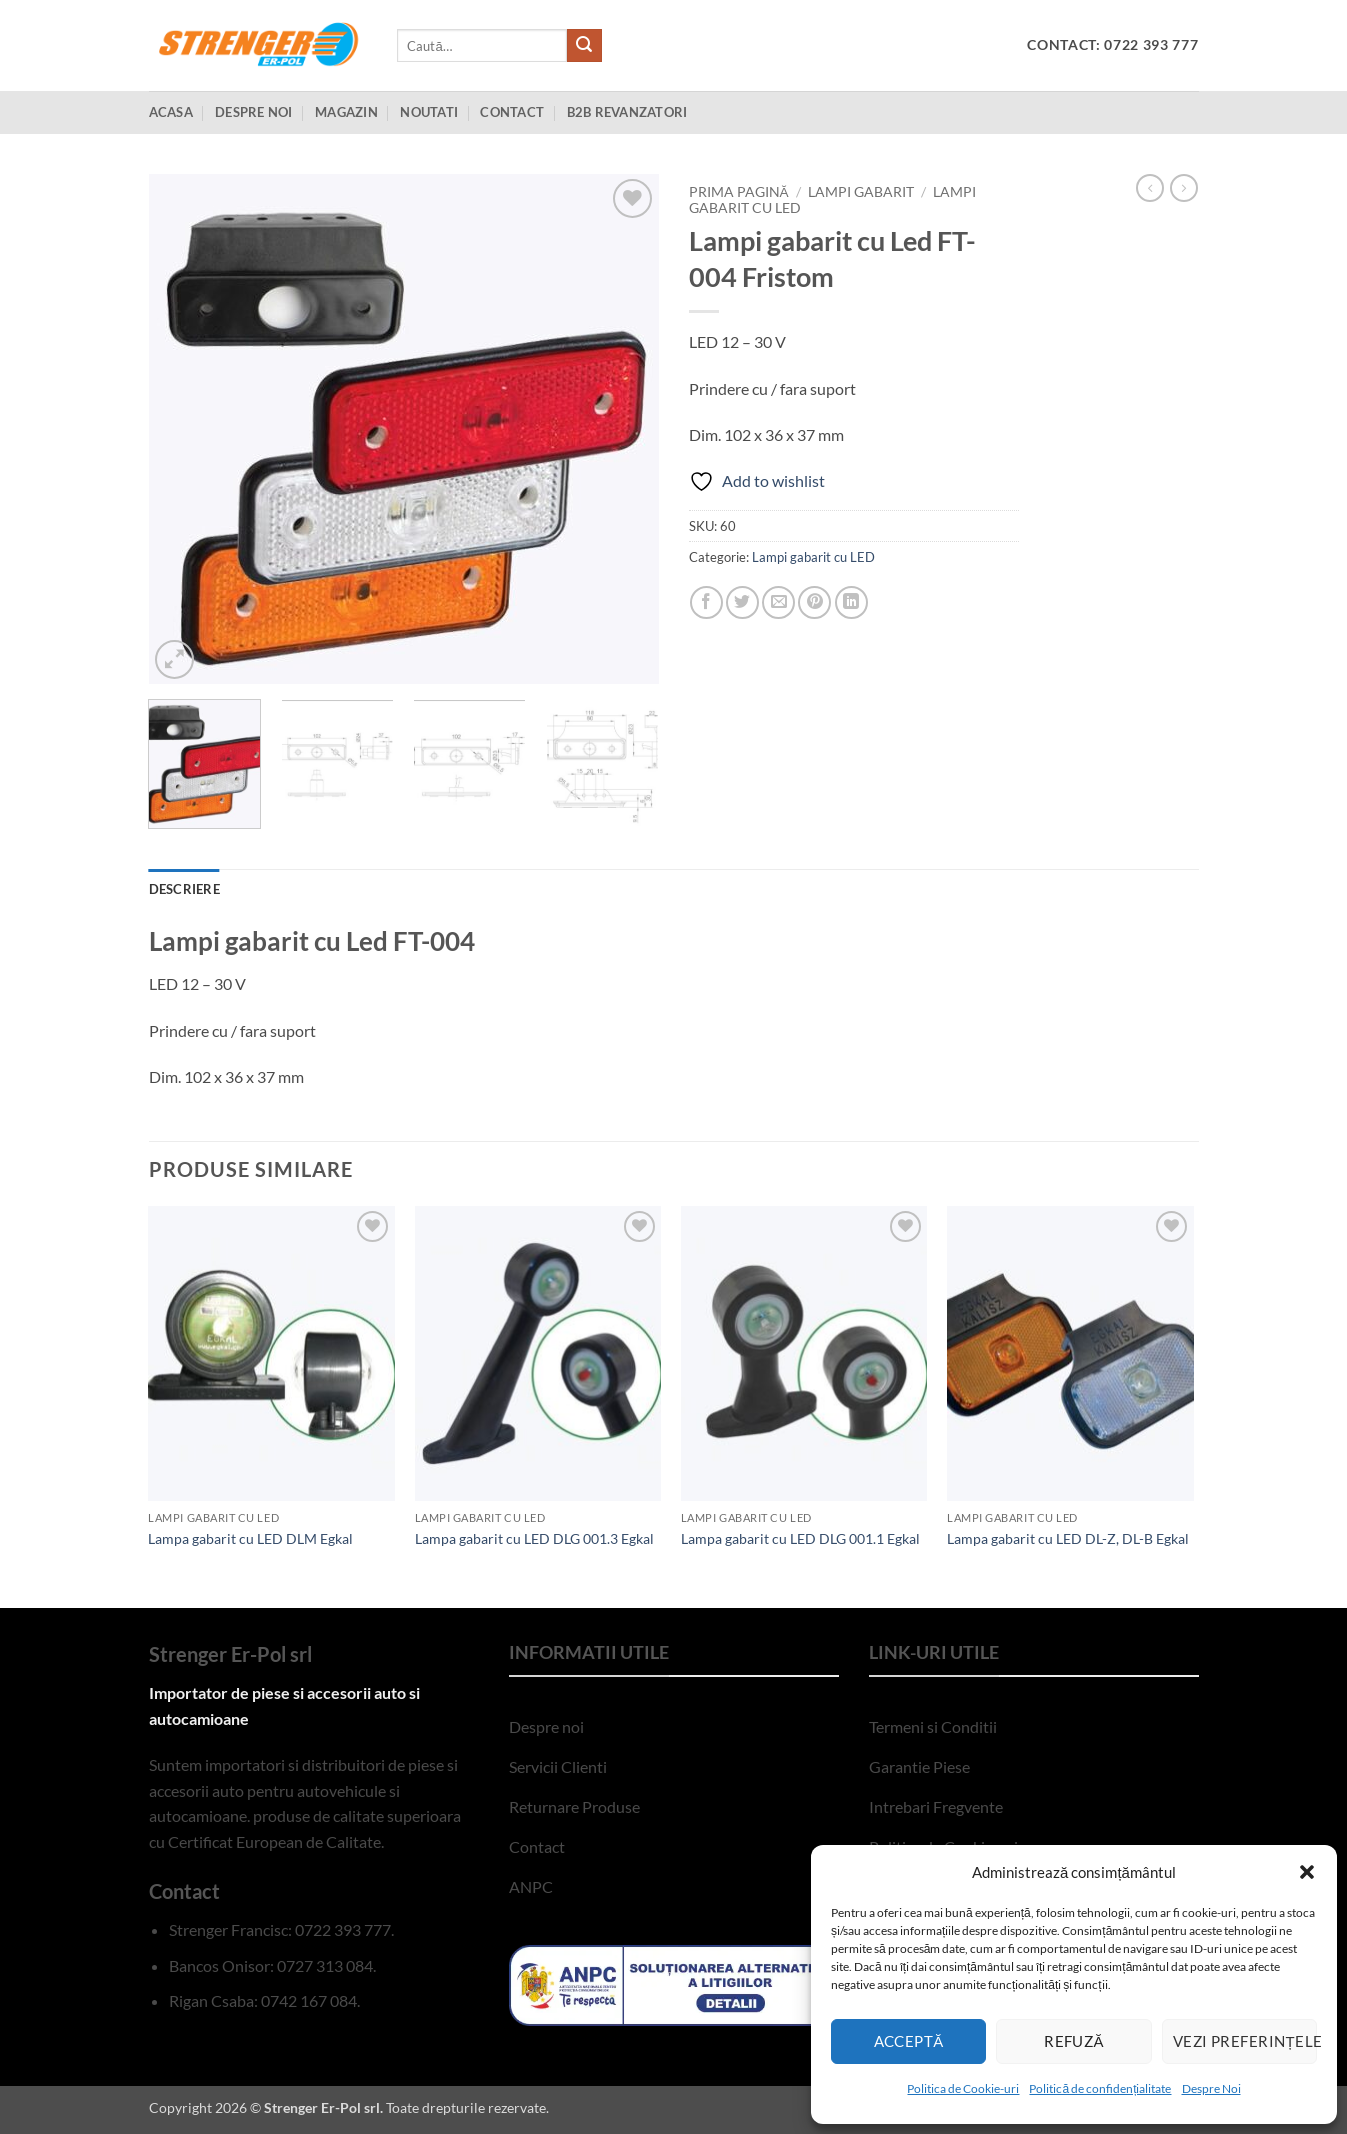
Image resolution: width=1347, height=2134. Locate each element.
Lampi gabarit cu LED (813, 557)
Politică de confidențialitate (1100, 2088)
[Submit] (584, 46)
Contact (512, 112)
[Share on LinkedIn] (851, 602)
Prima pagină (739, 192)
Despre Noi (1211, 2088)
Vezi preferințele (1245, 2041)
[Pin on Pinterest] (814, 602)
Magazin (346, 112)
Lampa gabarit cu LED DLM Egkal (250, 1538)
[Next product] (1150, 188)
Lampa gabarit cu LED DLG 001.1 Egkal (800, 1538)
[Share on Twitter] (742, 602)
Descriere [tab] (184, 889)
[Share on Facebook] (706, 602)
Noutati (429, 112)
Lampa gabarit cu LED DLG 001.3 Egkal (534, 1538)
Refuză (1074, 2041)
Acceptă (909, 2041)
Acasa (171, 112)
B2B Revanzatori (627, 112)
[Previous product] (1184, 188)
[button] (1307, 1872)
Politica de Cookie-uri (963, 2088)
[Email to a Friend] (778, 602)
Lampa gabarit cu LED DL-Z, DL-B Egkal (1068, 1538)
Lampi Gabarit (861, 192)
